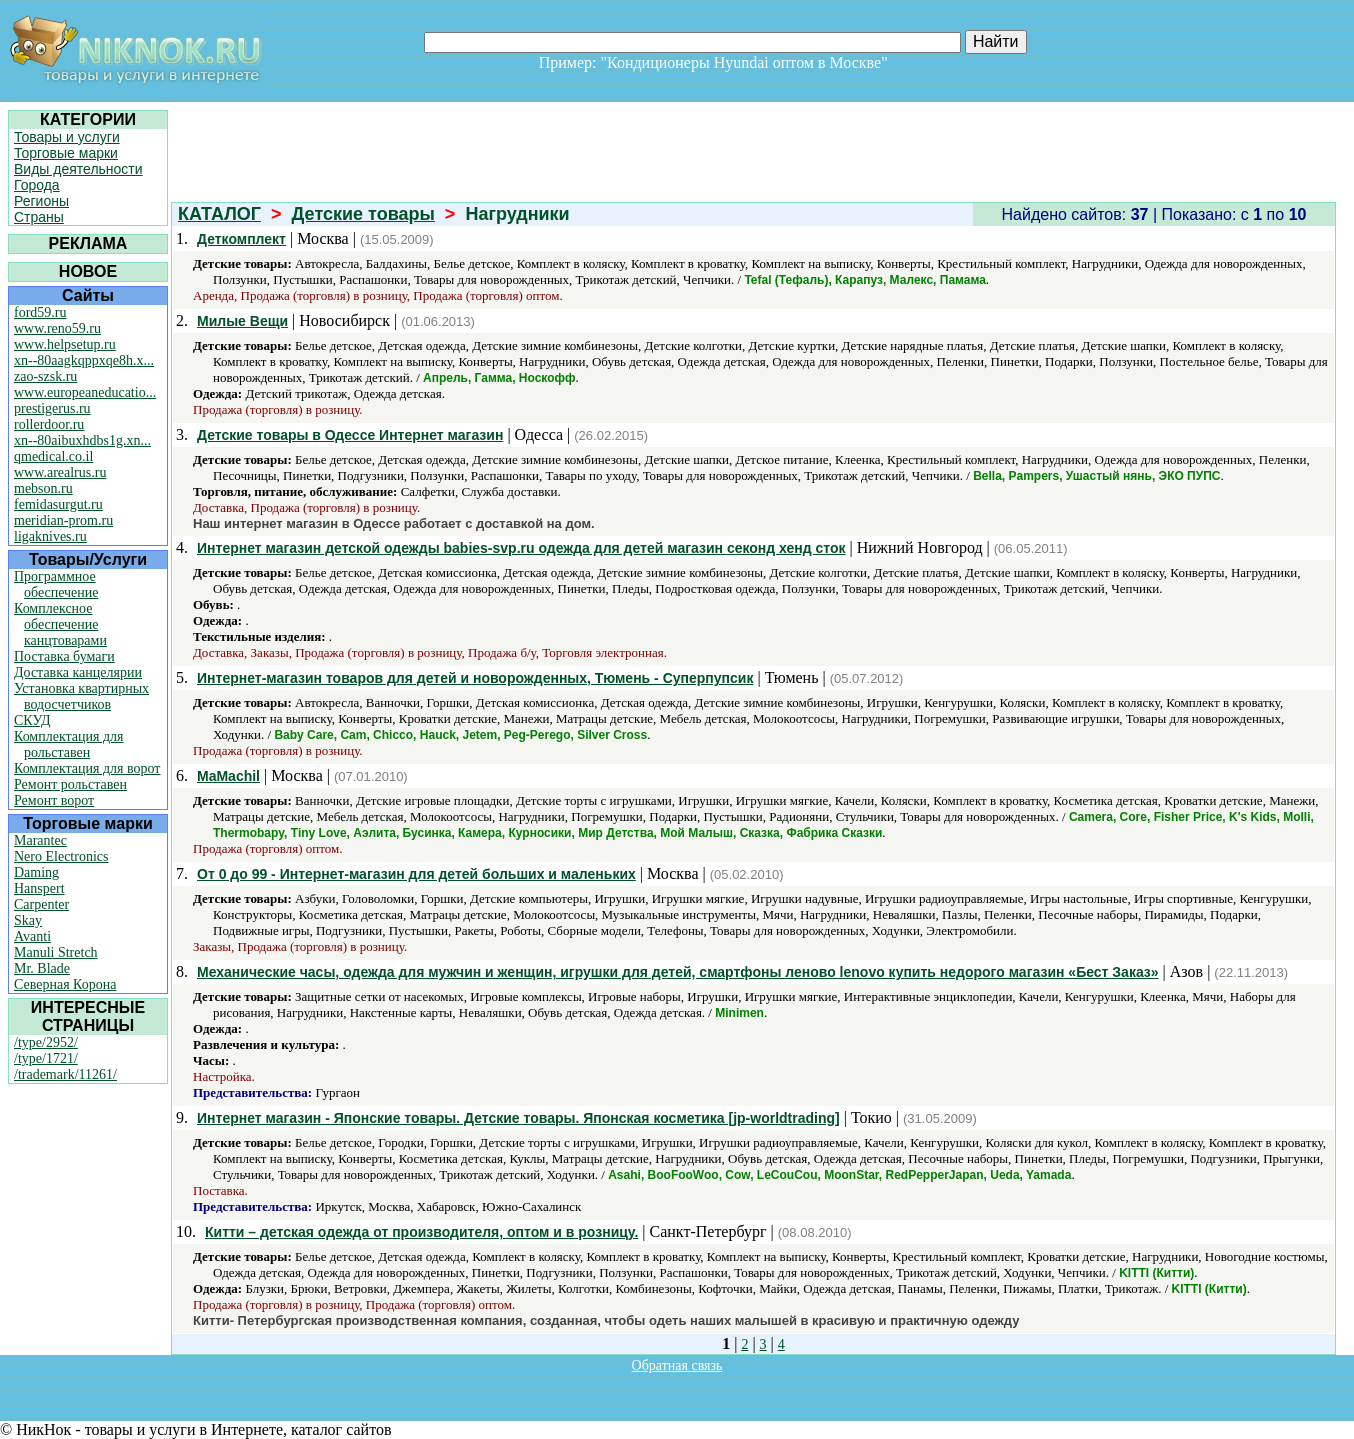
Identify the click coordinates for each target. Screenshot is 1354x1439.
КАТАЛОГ (219, 214)
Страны (39, 217)
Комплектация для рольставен (69, 744)
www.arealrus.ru (60, 472)
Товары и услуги (67, 137)
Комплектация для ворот (87, 768)
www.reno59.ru (57, 328)
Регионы (41, 201)
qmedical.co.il (53, 456)
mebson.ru (43, 488)
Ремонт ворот (54, 800)
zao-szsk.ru (45, 376)
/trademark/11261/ (65, 1074)
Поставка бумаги (64, 656)
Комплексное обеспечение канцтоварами (60, 624)
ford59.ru (40, 312)
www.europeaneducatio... (85, 392)
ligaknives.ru (50, 536)
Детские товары (363, 214)
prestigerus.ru (52, 408)
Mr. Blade (42, 968)
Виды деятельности (78, 169)
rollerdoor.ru (49, 424)
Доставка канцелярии (78, 672)
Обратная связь (677, 1365)
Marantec (40, 840)
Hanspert (39, 888)
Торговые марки (66, 153)
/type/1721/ (46, 1058)
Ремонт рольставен (70, 784)
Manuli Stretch (56, 952)
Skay (28, 920)
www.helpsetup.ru (65, 344)
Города (37, 185)
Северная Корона (65, 984)
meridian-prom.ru (63, 520)
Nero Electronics (61, 856)
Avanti (32, 936)
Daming (36, 872)
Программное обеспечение (56, 584)
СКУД (32, 720)
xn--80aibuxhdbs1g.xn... (82, 440)
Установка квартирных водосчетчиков (81, 696)
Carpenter (41, 904)
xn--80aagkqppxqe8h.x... (84, 360)
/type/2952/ (46, 1042)
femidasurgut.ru (58, 504)
